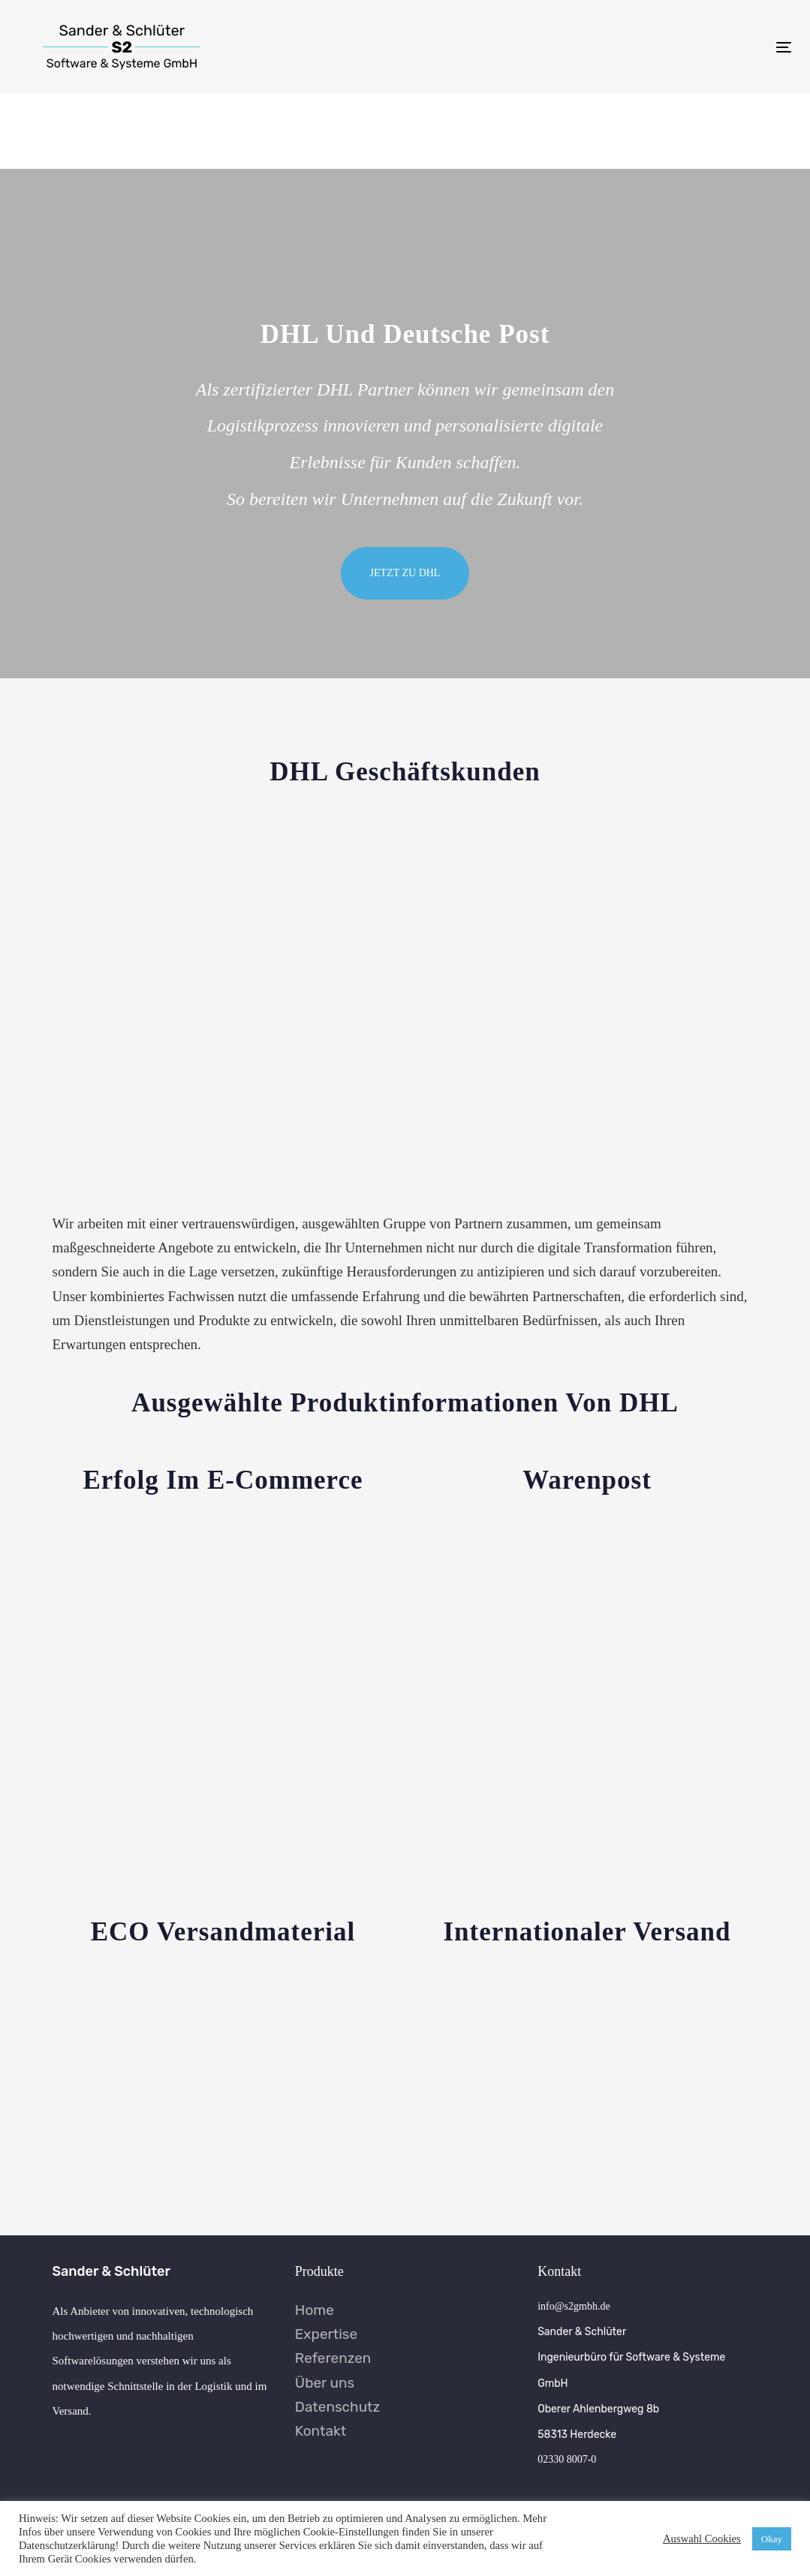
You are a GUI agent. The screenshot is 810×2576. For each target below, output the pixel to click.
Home (314, 2310)
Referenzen (333, 2358)
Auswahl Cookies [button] (702, 2538)
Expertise (326, 2334)
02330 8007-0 (566, 2459)
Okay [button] (771, 2538)
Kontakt (320, 2430)
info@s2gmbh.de (573, 2306)
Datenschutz (337, 2406)
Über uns (324, 2382)
